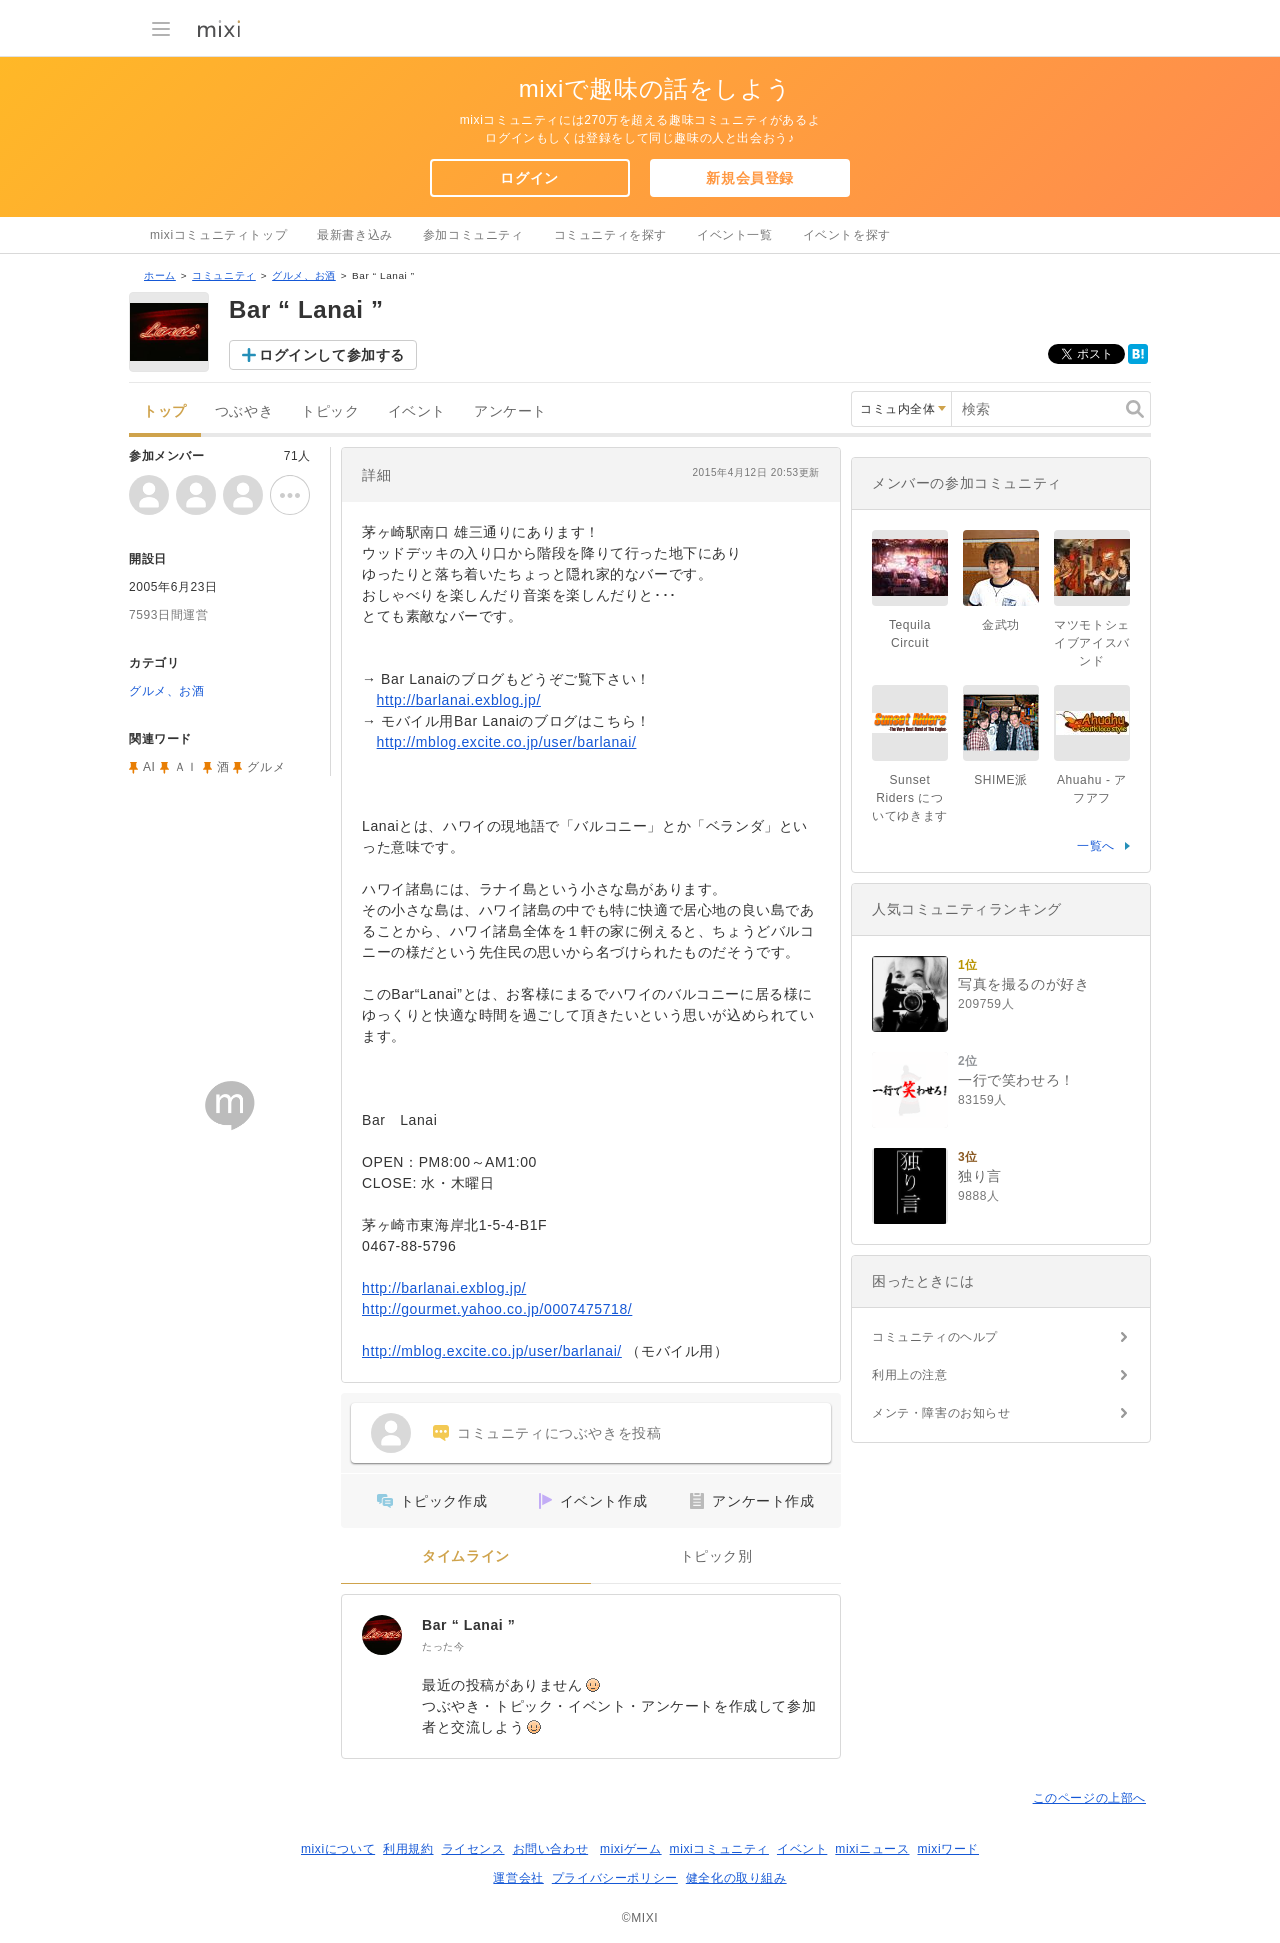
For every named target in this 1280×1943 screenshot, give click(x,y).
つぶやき (244, 411)
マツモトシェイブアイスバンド (1092, 643)
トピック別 (716, 1556)
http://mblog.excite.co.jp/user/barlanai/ (507, 742)
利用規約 (408, 1849)
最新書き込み (355, 235)
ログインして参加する (332, 355)
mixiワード (948, 1849)
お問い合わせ (551, 1849)
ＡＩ (186, 767)
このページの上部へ (1089, 1798)
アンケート (510, 411)
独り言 (980, 1176)
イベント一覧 (735, 235)
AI (149, 767)
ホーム (160, 275)
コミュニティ (224, 275)
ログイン (529, 178)
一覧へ (1096, 846)
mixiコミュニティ (719, 1849)
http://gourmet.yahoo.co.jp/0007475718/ (497, 1309)
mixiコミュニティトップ (218, 235)
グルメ (266, 767)
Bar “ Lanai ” (468, 1625)
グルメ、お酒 (304, 275)
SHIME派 (1001, 780)
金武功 (1001, 625)
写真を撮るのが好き (1023, 984)
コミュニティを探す (610, 235)
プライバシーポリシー (615, 1878)
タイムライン (466, 1556)
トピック (330, 411)
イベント (417, 411)
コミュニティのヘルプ (935, 1337)
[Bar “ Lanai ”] (382, 1635)
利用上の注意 (910, 1375)
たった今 (443, 1646)
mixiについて (338, 1849)
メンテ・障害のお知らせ (941, 1413)
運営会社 (518, 1878)
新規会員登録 (750, 178)
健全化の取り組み (736, 1878)
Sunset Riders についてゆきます (910, 798)
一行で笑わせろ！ (1016, 1080)
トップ (165, 411)
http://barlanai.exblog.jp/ (459, 700)
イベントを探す (847, 235)
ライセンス (473, 1849)
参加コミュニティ (473, 235)
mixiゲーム (631, 1849)
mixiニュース (872, 1849)
